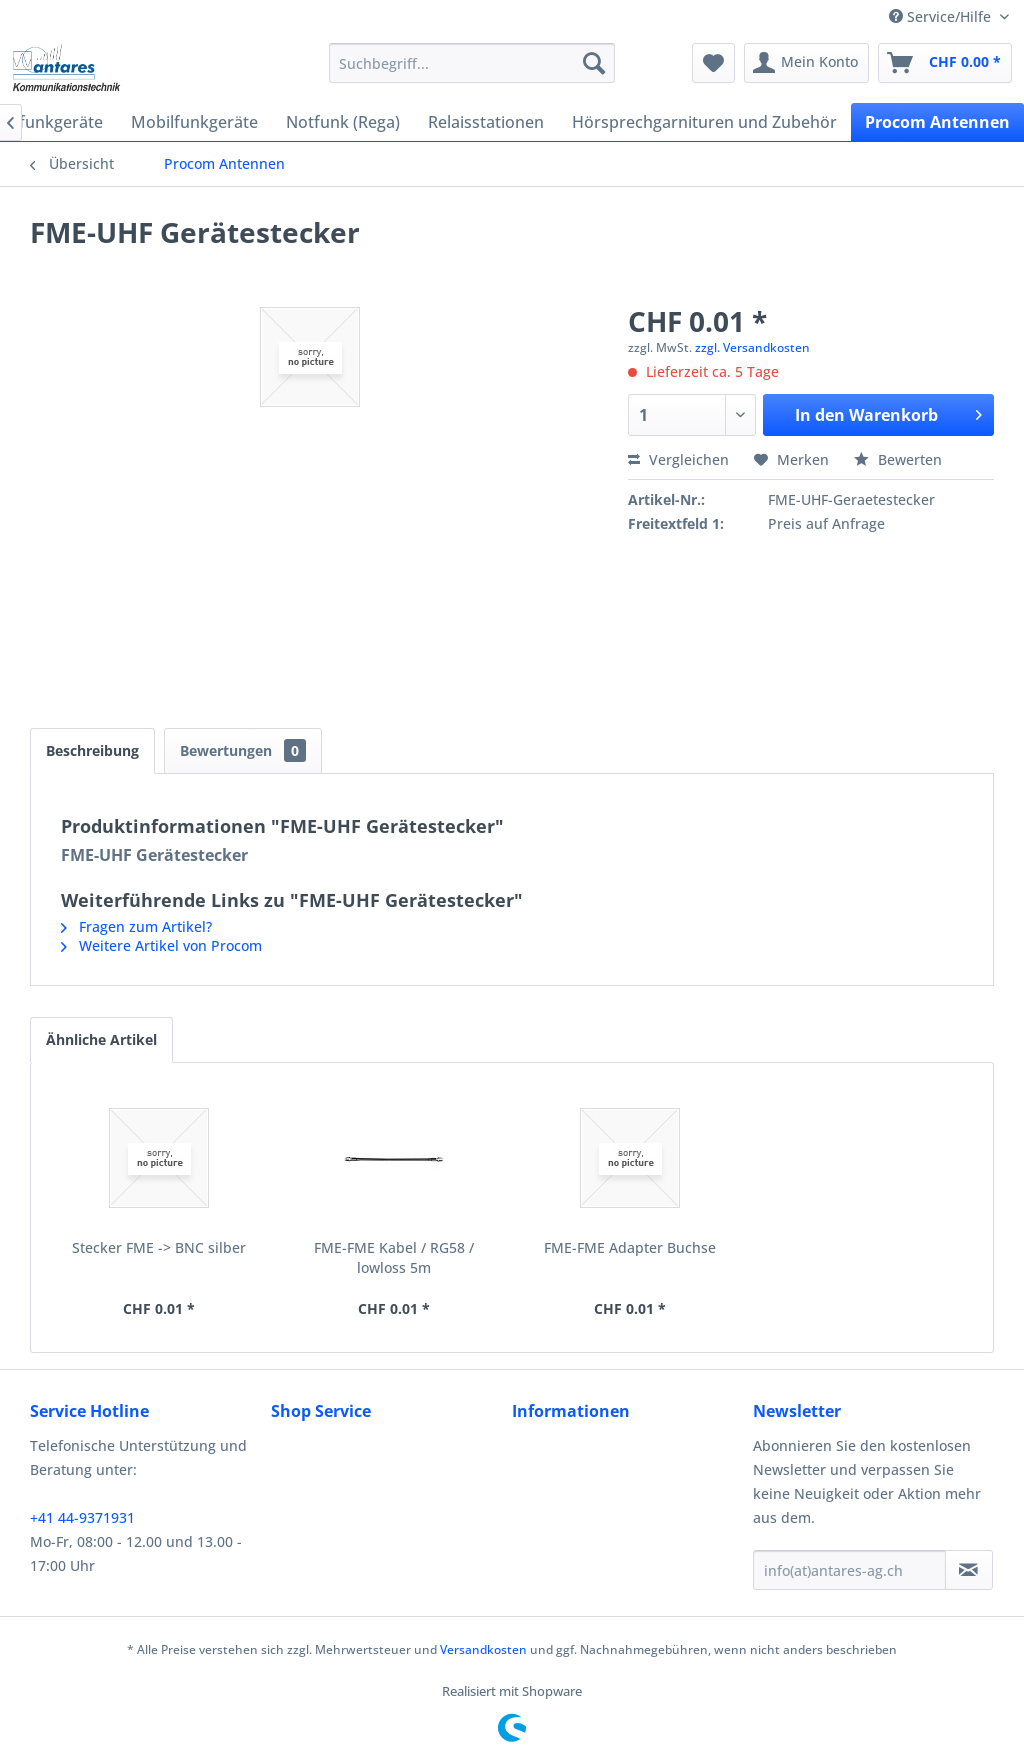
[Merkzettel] (713, 63)
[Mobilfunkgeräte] (194, 122)
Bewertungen (243, 750)
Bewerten (898, 459)
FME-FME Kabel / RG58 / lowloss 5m (394, 1257)
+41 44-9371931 (82, 1517)
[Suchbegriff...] (472, 63)
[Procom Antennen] (937, 122)
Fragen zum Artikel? (136, 926)
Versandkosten (483, 1649)
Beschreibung (92, 750)
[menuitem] (472, 63)
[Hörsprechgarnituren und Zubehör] (704, 122)
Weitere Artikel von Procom (161, 945)
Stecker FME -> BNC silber (159, 1247)
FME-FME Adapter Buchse (630, 1247)
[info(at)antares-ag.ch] (849, 1570)
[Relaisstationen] (486, 122)
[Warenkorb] (945, 63)
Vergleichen (678, 459)
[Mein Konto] (806, 63)
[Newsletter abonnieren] (969, 1570)
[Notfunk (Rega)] (343, 122)
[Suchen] (594, 63)
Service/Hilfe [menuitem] (942, 16)
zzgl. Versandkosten (752, 347)
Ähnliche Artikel (101, 1039)
